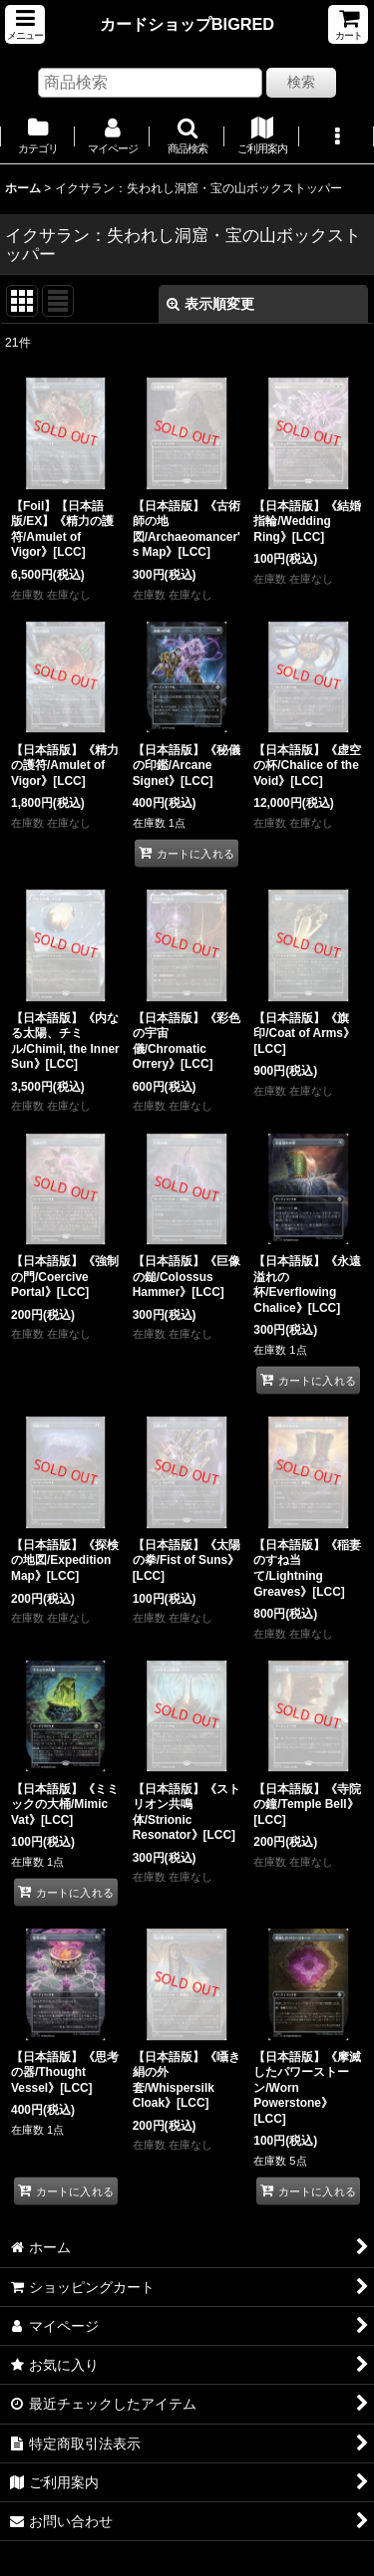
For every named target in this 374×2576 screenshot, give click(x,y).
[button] (25, 24)
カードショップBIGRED (187, 24)
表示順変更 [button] (210, 304)
